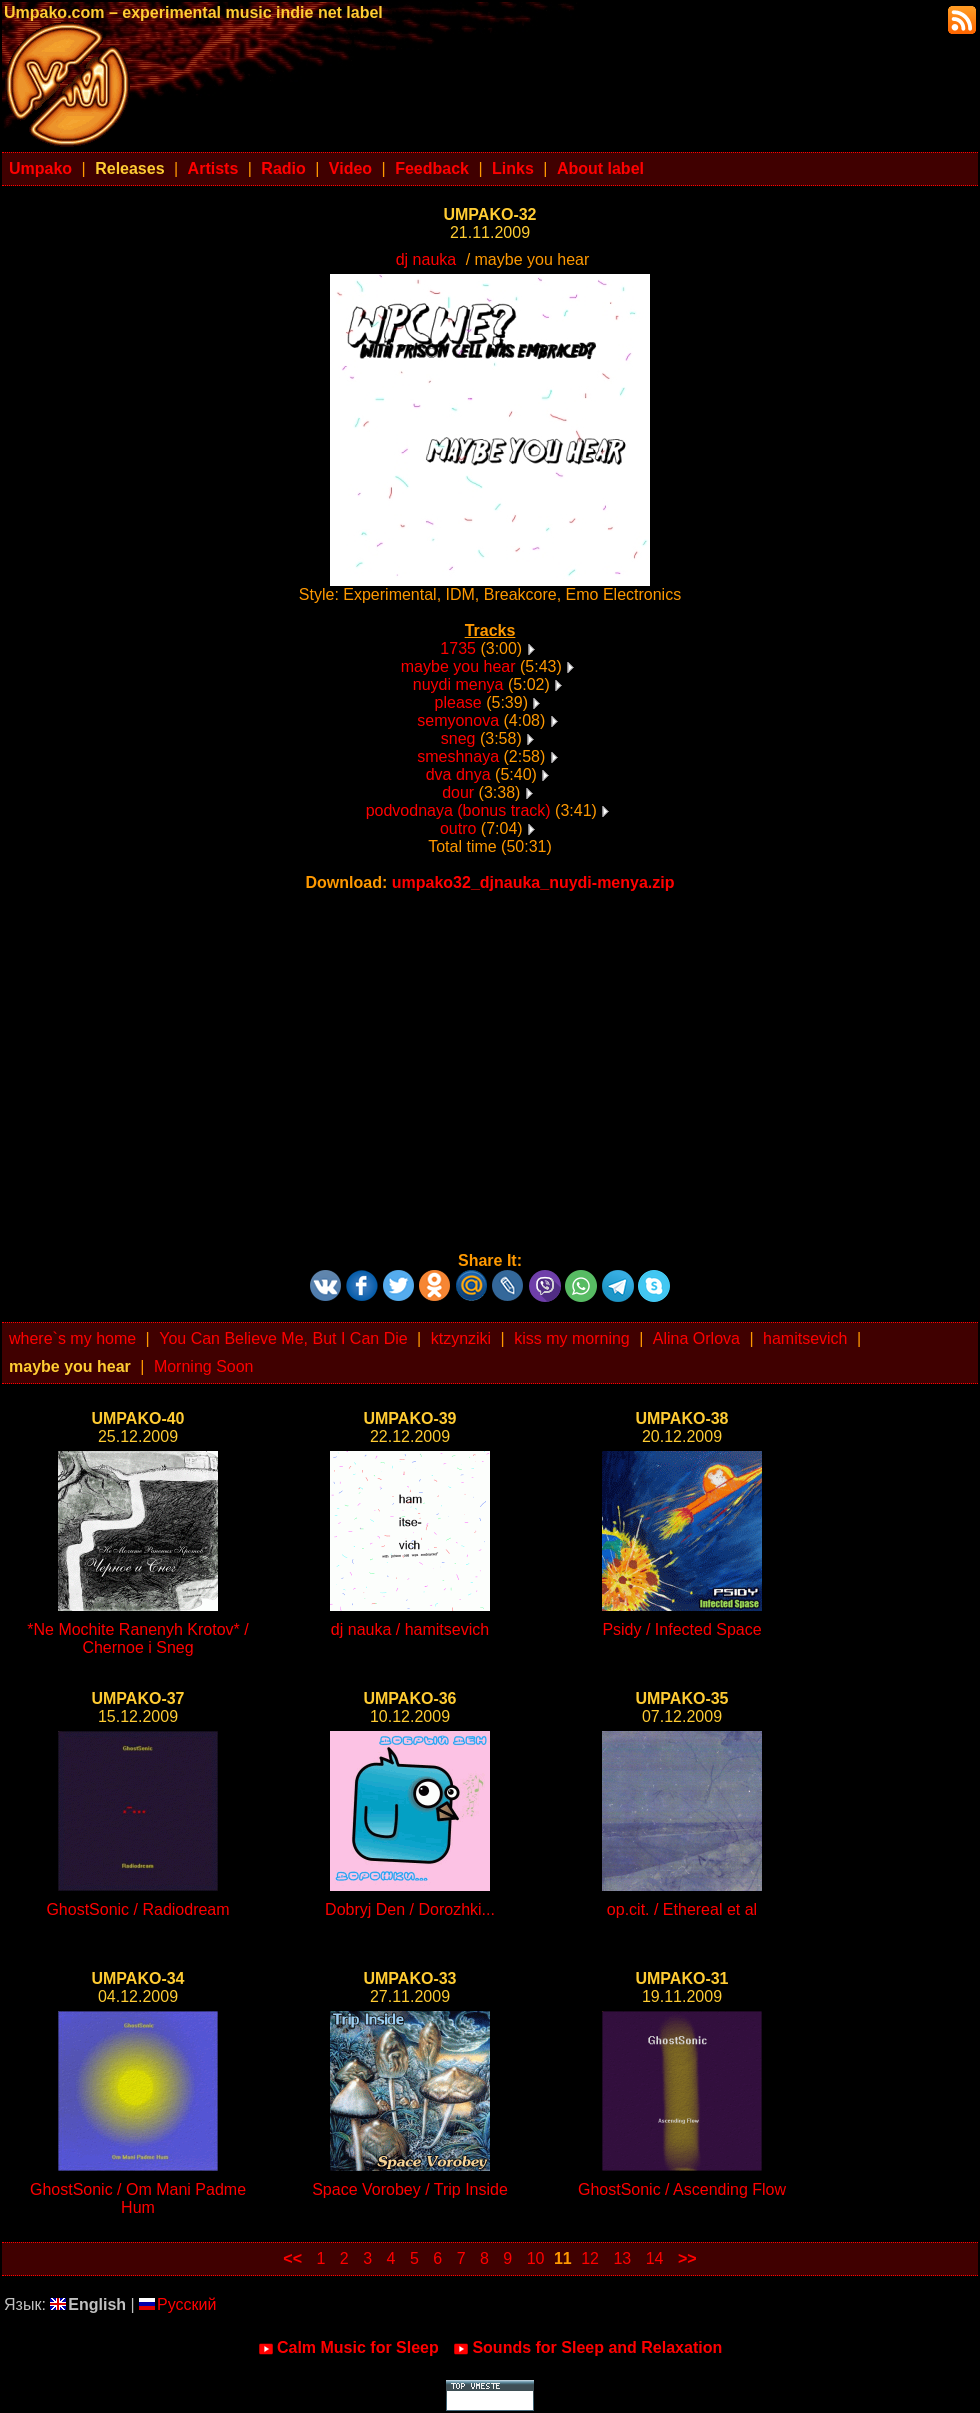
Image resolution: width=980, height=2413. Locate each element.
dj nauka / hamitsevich (410, 1629)
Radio (283, 168)
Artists (213, 168)
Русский (177, 2304)
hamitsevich (805, 1338)
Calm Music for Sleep (348, 2348)
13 (622, 2258)
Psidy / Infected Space (681, 1629)
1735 (458, 648)
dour (458, 792)
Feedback (432, 168)
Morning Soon (204, 1366)
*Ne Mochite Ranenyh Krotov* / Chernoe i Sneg (137, 1638)
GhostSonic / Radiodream (137, 1909)
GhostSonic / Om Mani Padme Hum (138, 2198)
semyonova (458, 720)
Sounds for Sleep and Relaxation (587, 2348)
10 (536, 2258)
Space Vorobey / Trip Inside (410, 2189)
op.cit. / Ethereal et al (682, 1909)
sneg (458, 738)
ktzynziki (461, 1338)
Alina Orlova (696, 1338)
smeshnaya (458, 756)
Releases (129, 168)
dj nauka (426, 259)
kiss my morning (572, 1338)
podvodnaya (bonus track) (458, 810)
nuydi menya (458, 684)
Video (350, 168)
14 (655, 2258)
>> (687, 2258)
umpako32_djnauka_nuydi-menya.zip (533, 882)
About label (600, 168)
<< (292, 2258)
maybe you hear (458, 666)
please (458, 702)
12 (590, 2258)
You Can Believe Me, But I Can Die (283, 1338)
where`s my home (72, 1338)
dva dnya (458, 774)
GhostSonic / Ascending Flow (682, 2189)
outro (458, 828)
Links (513, 168)
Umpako (40, 168)
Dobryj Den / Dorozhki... (410, 1909)
